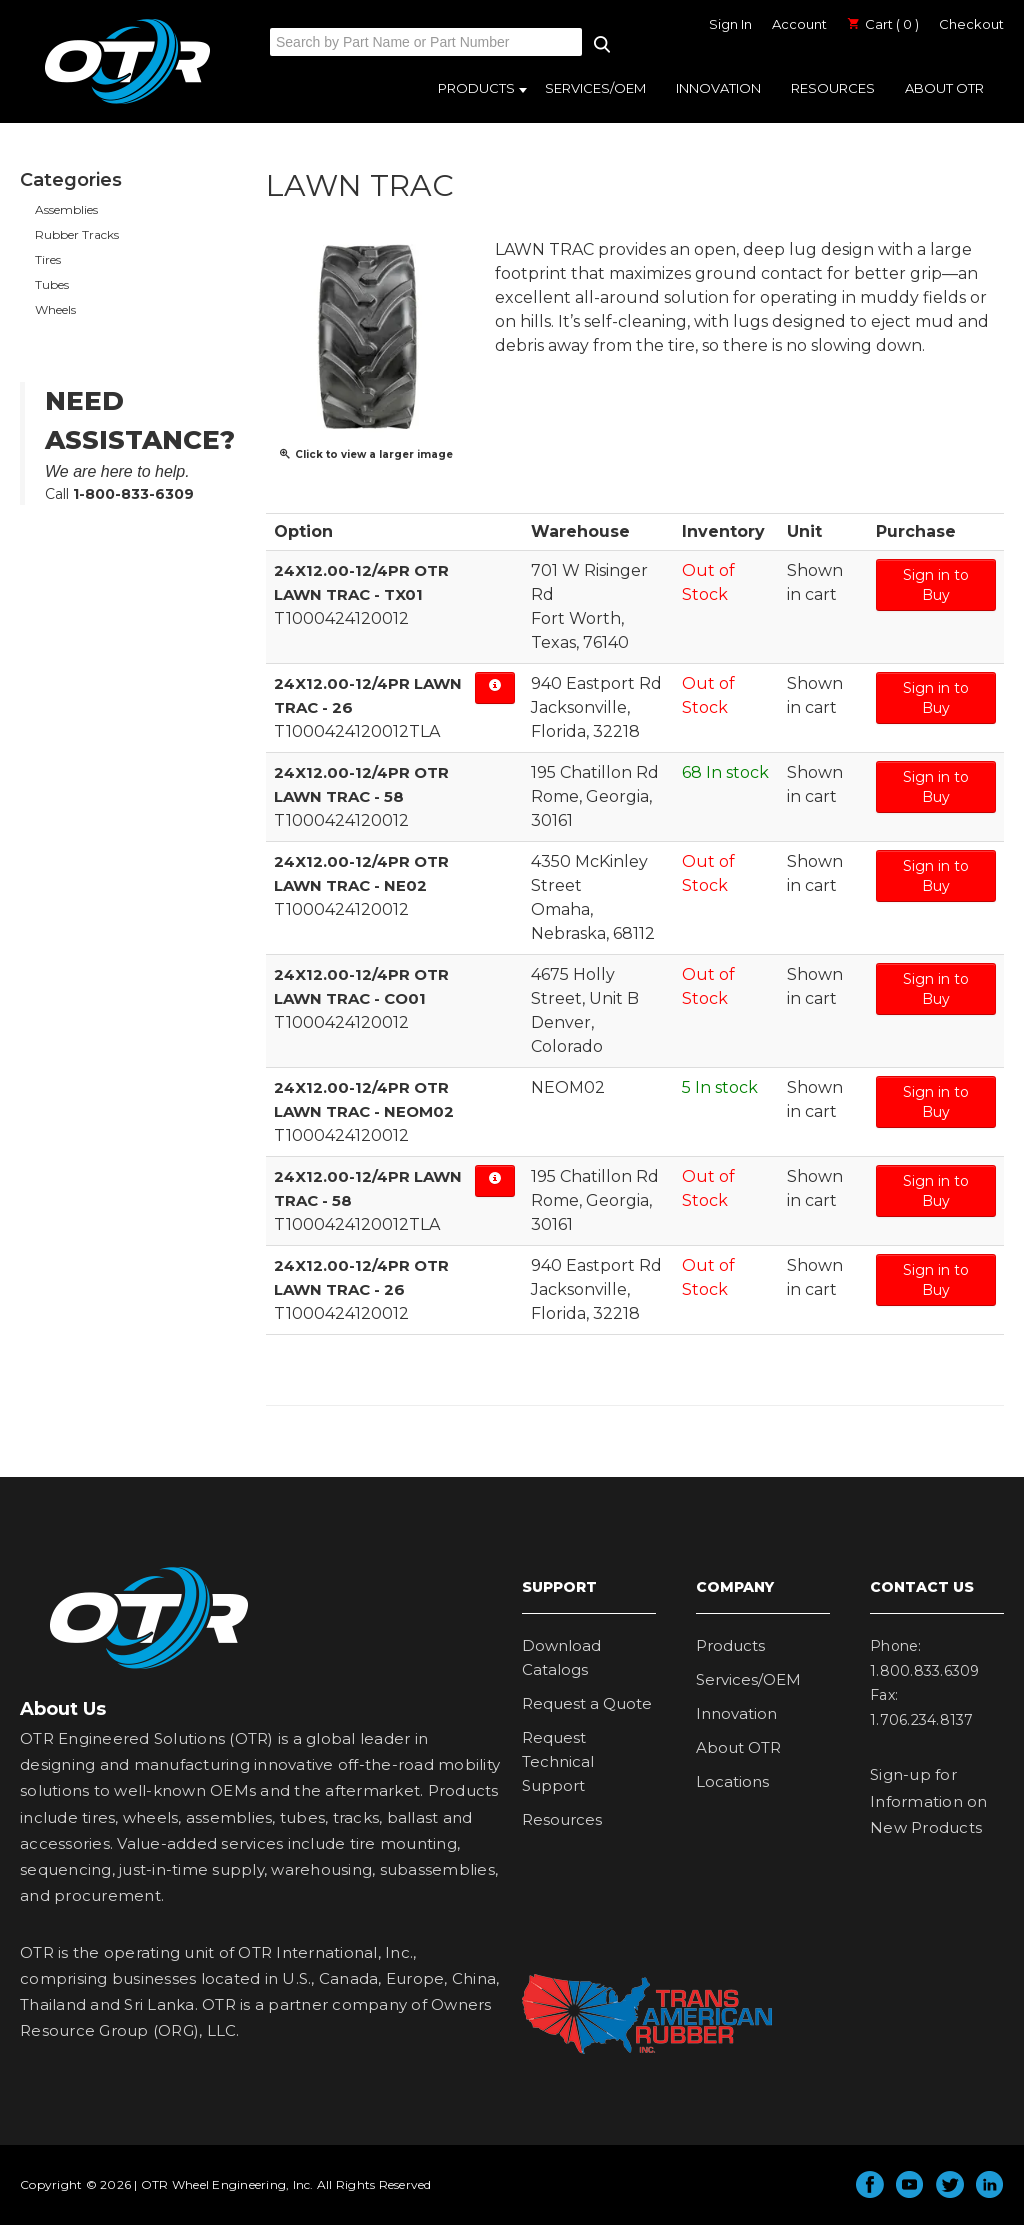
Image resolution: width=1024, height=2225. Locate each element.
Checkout (971, 24)
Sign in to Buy (936, 585)
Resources (833, 88)
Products (476, 88)
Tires (48, 259)
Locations (732, 1781)
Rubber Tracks (77, 234)
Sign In (730, 24)
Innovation (718, 88)
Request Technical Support (558, 1761)
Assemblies (66, 209)
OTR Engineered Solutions (127, 103)
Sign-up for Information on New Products (929, 1801)
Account (799, 24)
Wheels (55, 309)
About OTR (944, 88)
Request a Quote (587, 1703)
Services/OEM (595, 88)
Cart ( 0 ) (883, 24)
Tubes (52, 284)
